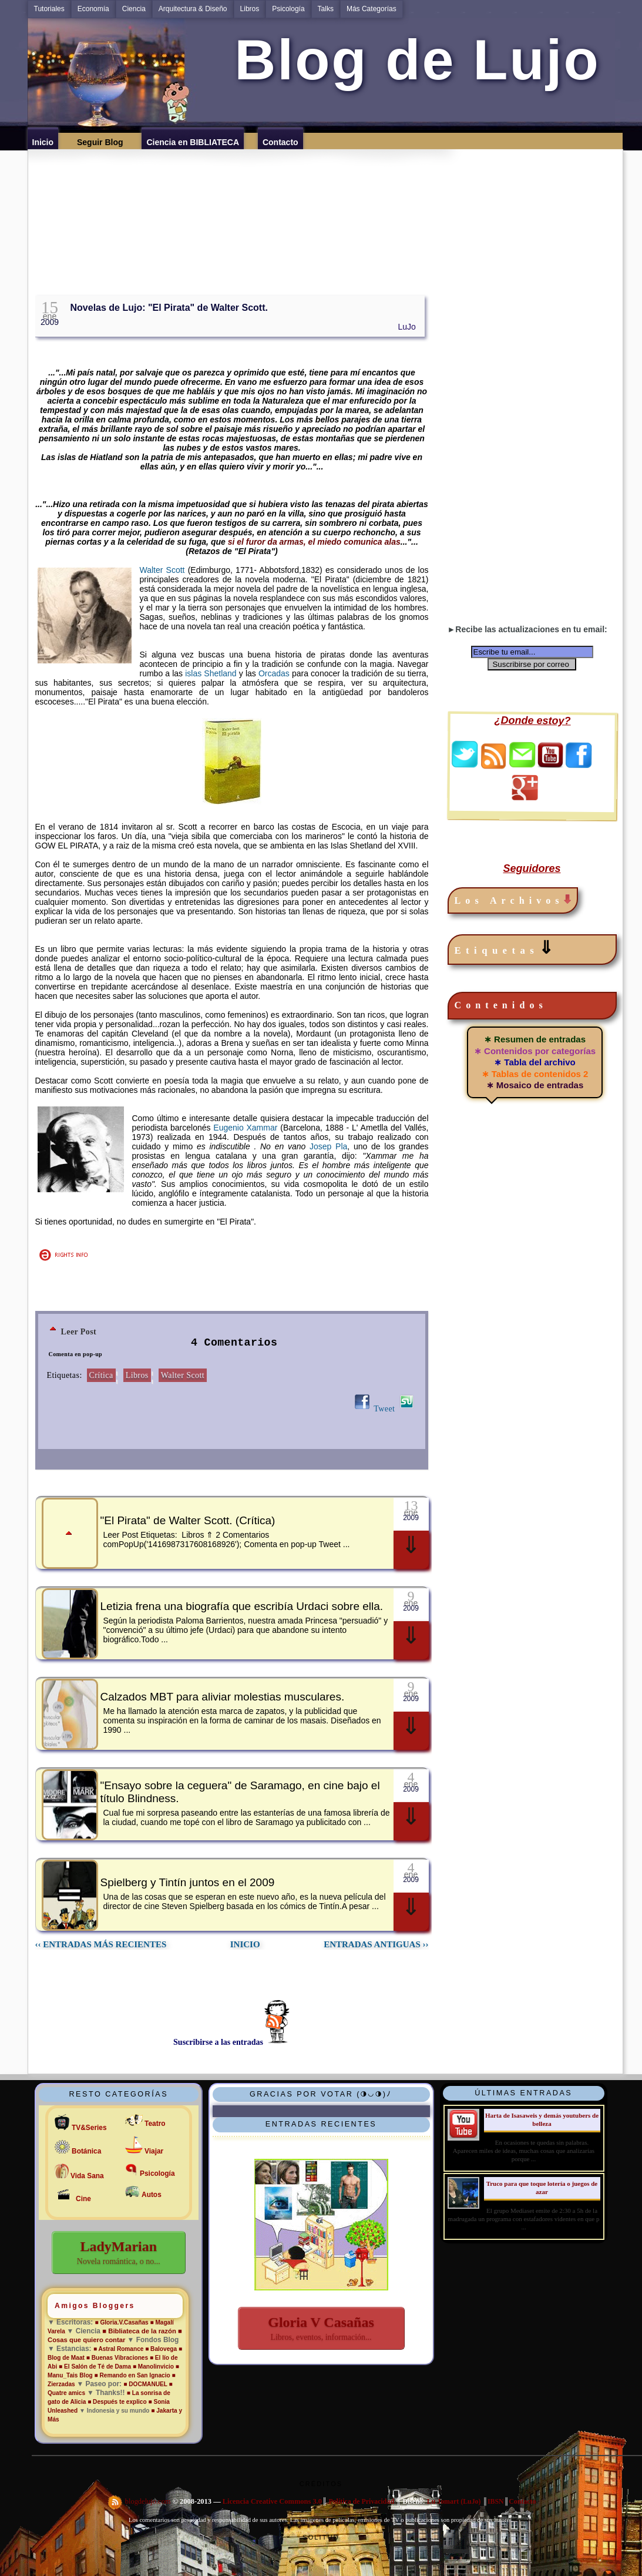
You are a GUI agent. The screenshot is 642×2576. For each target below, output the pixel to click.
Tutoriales (49, 9)
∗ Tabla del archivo (535, 1062)
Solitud (321, 2537)
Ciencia (134, 9)
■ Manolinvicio (153, 2366)
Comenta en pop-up (76, 1354)
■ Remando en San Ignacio (132, 2375)
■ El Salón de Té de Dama (95, 2366)
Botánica (86, 2151)
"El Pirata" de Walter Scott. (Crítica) (187, 1520)
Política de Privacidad (361, 2501)
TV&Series (89, 2128)
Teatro (154, 2123)
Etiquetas (507, 948)
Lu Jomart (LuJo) (454, 2501)
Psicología (288, 9)
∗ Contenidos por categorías (535, 1051)
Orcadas (274, 673)
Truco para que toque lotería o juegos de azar (542, 2187)
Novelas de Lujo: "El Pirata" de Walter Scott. (169, 308)
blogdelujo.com (149, 2501)
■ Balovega (161, 2349)
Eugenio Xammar (245, 1127)
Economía (93, 9)
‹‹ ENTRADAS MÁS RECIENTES (101, 1944)
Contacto (522, 2501)
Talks (326, 9)
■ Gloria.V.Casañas (122, 2322)
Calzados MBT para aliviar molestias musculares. (222, 1696)
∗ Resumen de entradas (535, 1039)
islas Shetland (212, 673)
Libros (250, 9)
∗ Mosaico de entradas (535, 1085)
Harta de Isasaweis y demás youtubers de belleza (542, 2119)
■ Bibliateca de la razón (139, 2330)
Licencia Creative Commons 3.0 (272, 2501)
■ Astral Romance (118, 2349)
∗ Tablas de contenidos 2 (535, 1074)
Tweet (384, 1408)
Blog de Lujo (408, 60)
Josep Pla (328, 1146)
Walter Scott (162, 570)
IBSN (496, 2501)
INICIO (245, 1944)
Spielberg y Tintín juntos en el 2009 (187, 1882)
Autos (152, 2195)
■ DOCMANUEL (145, 2384)
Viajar (153, 2151)
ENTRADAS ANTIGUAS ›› (376, 1944)
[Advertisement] (329, 208)
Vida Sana (87, 2176)
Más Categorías (371, 9)
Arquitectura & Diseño (193, 9)
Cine (83, 2199)
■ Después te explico (118, 2402)
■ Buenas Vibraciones (117, 2357)
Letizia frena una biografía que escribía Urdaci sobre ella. (242, 1606)
